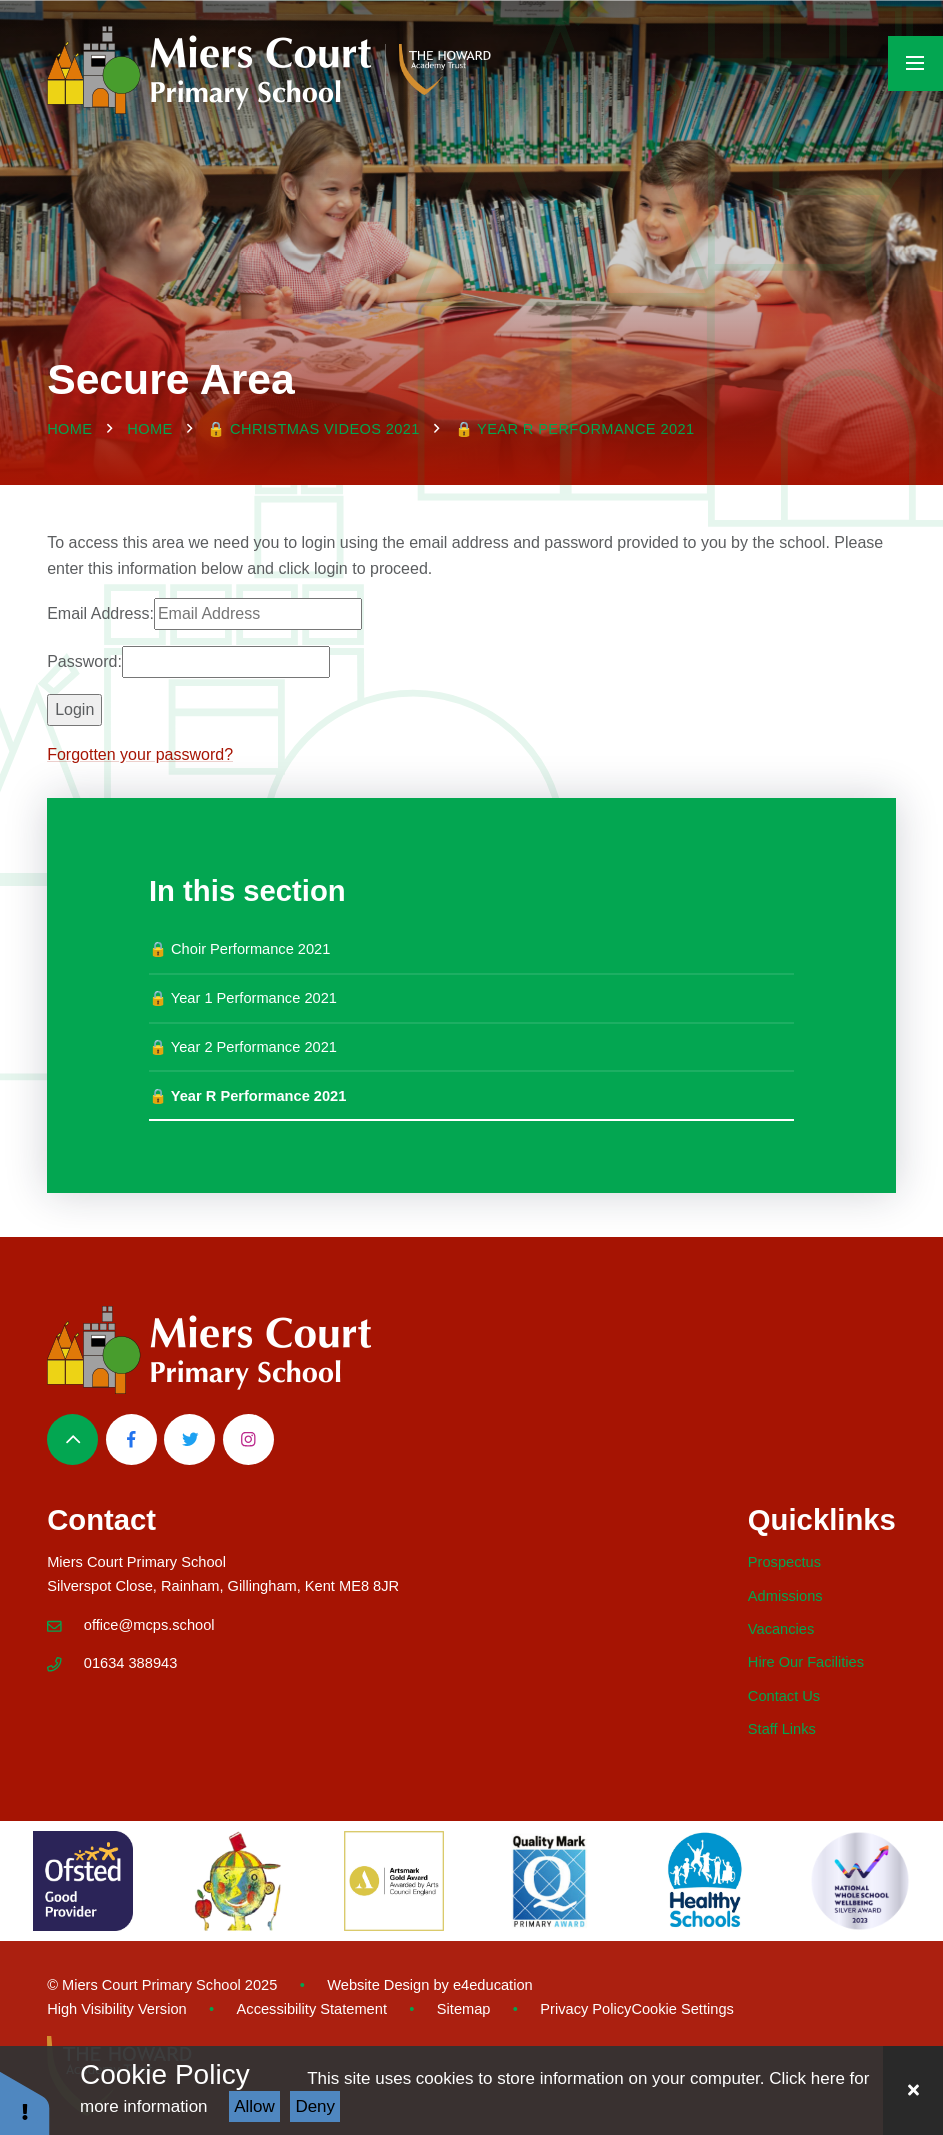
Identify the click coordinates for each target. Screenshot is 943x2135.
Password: (84, 661)
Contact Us (784, 1696)
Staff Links (782, 1729)
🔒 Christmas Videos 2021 (313, 429)
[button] (25, 2102)
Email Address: (100, 613)
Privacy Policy (585, 2009)
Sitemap (464, 2009)
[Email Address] (258, 614)
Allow (254, 2106)
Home (69, 429)
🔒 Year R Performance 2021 (575, 429)
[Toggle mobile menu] (915, 63)
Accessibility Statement (312, 2009)
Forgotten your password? (140, 754)
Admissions (785, 1596)
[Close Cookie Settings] (913, 2090)
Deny (315, 2106)
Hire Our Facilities (806, 1662)
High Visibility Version (117, 2009)
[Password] (226, 662)
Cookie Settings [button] (682, 2009)
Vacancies (781, 1629)
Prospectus (784, 1562)
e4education (493, 1985)
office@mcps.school (149, 1625)
